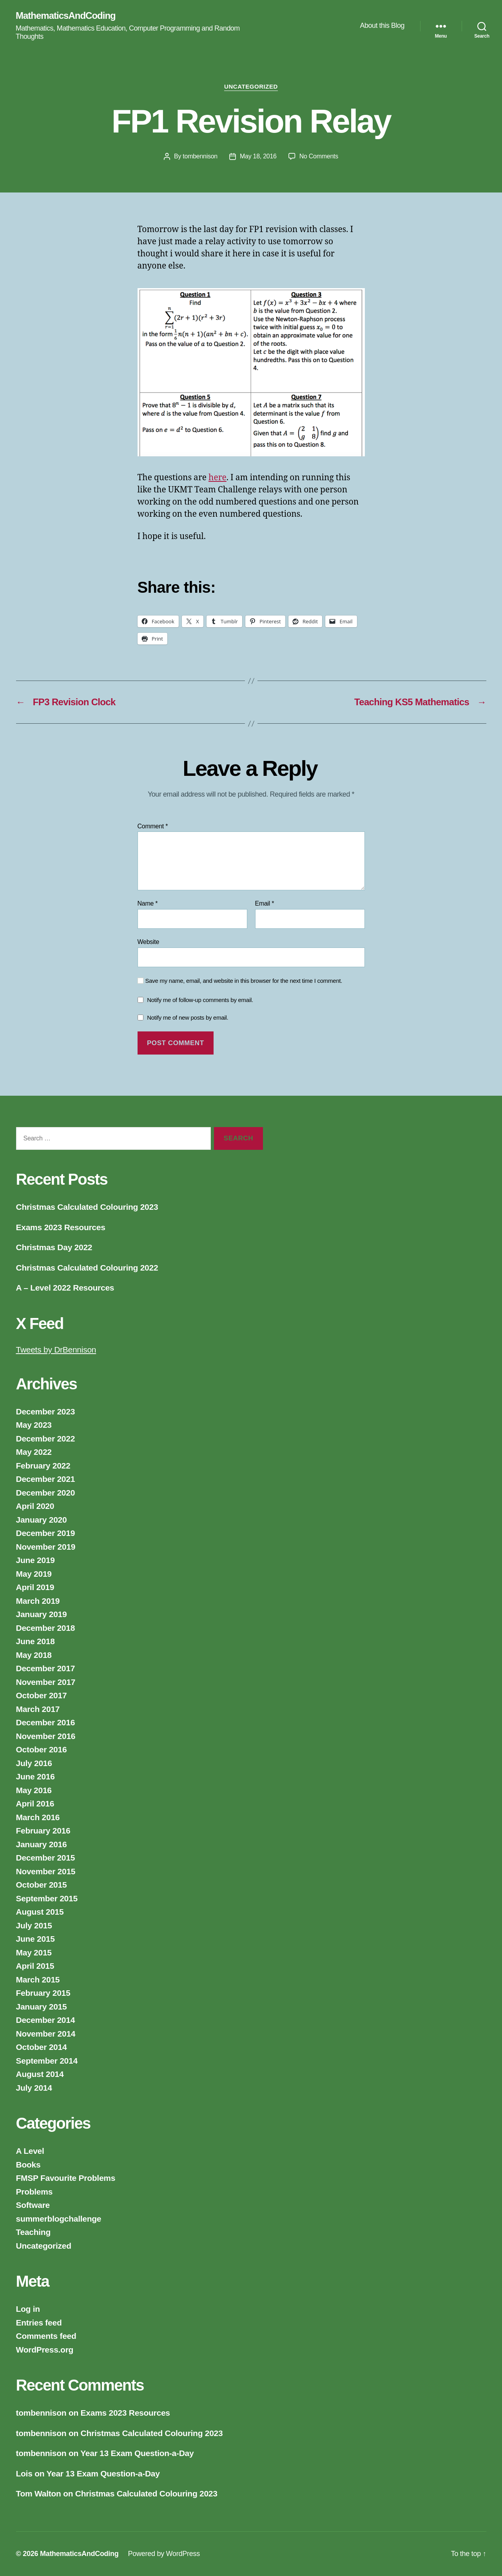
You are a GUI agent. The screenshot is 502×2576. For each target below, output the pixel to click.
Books (28, 2164)
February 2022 (43, 1465)
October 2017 (41, 1695)
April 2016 (35, 1803)
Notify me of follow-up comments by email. (200, 1000)
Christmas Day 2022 (54, 1247)
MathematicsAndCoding (66, 15)
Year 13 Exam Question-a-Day (137, 2453)
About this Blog (382, 25)
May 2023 (34, 1424)
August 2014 (40, 2074)
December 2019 (45, 1533)
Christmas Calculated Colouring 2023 (87, 1206)
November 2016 (46, 1736)
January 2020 (41, 1519)
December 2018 (45, 1627)
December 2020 (45, 1492)
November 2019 (46, 1546)
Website (148, 942)
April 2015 (35, 1965)
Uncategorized (251, 86)
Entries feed (39, 2322)
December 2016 (45, 1722)
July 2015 (34, 1925)
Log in (28, 2308)
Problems (34, 2191)
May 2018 (34, 1654)
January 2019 (41, 1614)
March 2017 (38, 1709)
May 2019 (34, 1573)
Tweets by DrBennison (56, 1349)
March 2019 (38, 1600)
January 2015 (41, 2006)
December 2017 (45, 1668)
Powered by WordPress (164, 2554)
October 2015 (41, 1884)
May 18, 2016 (258, 156)
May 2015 (34, 1952)
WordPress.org (45, 2349)
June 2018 (35, 1641)
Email (264, 903)
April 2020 (35, 1505)
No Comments (318, 156)
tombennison (200, 156)
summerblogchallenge (58, 2218)
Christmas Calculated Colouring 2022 (87, 1267)
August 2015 (40, 1911)
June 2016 (35, 1776)
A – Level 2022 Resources (65, 1287)
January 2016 (41, 1844)
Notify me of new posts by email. (187, 1017)
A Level (30, 2150)
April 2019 (35, 1587)
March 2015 (38, 1979)
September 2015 (47, 1898)
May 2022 (34, 1451)
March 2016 (38, 1817)
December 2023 (45, 1411)
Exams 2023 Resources (60, 1227)
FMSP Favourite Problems (66, 2177)
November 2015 (46, 1871)
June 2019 (35, 1560)
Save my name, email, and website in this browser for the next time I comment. (244, 980)
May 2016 (34, 1790)
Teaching (33, 2232)
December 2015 (45, 1857)
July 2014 (34, 2087)
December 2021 (45, 1478)
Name (148, 903)
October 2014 (41, 2046)
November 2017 (46, 1681)
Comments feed (46, 2335)
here (217, 477)
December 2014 (45, 2019)
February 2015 (43, 1992)
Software (33, 2204)
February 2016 (43, 1830)
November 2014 (46, 2033)
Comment (153, 826)
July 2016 (34, 1763)
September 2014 (47, 2060)
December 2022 (45, 1438)
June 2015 (35, 1938)
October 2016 (41, 1749)
